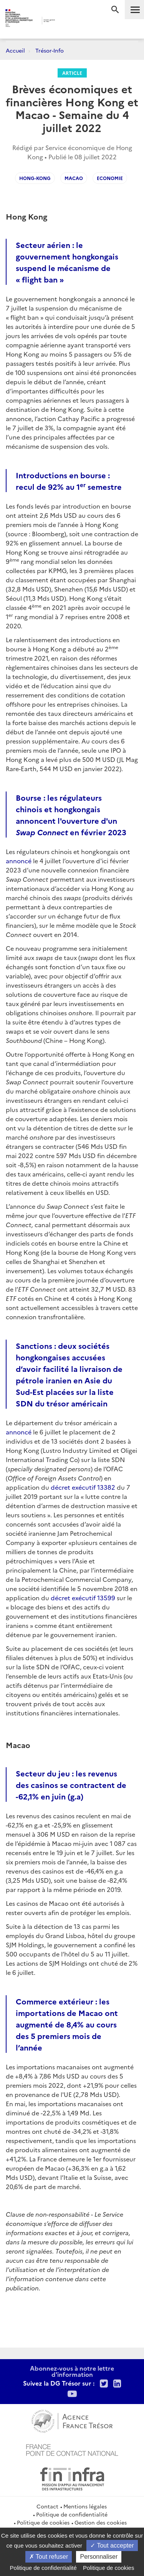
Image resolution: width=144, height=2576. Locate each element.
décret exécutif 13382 (83, 1487)
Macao (74, 178)
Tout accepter (112, 2545)
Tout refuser (48, 2556)
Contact (47, 2506)
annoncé (18, 860)
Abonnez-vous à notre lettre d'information (72, 2371)
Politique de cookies (43, 2522)
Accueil (15, 50)
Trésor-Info (49, 50)
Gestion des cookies (100, 2522)
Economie (110, 178)
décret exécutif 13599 (83, 1597)
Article (72, 72)
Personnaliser (99, 2556)
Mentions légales (85, 2506)
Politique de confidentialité (72, 2514)
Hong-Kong (35, 178)
